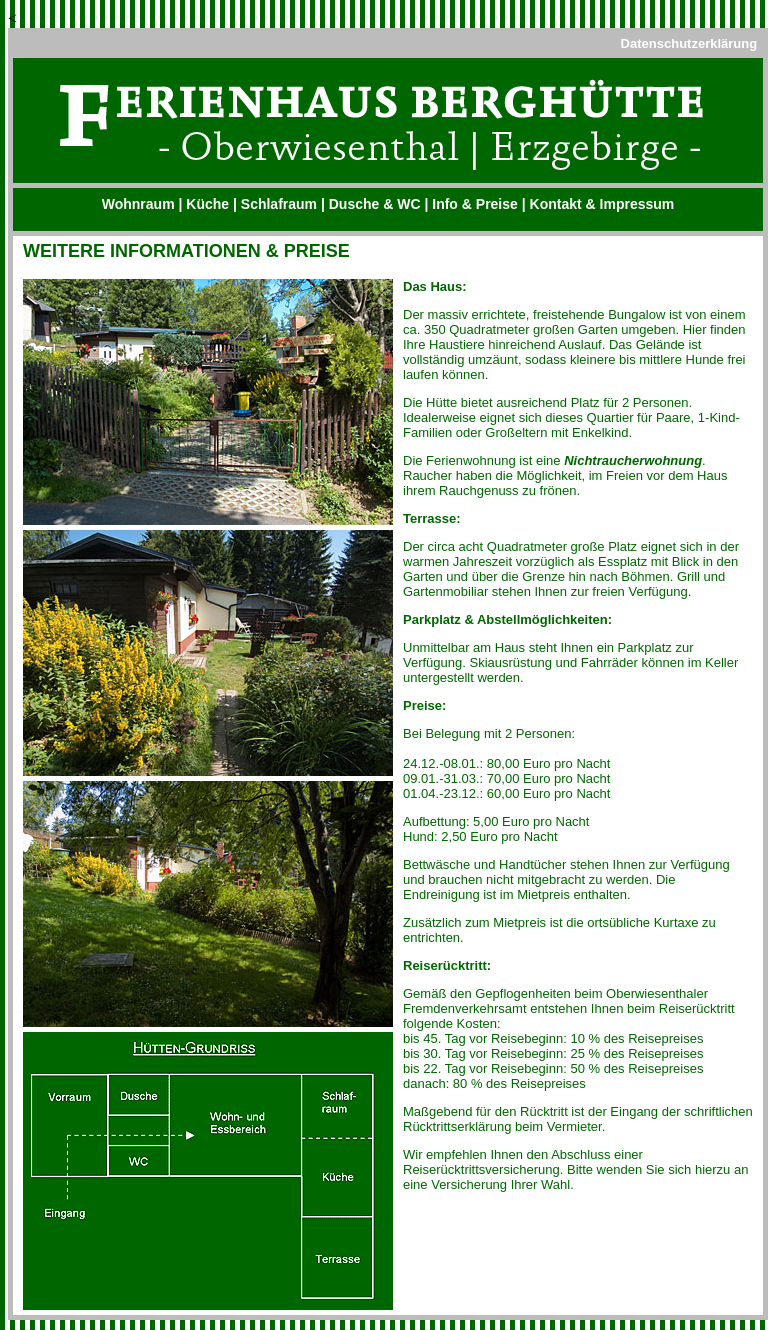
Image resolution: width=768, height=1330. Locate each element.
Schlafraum (279, 204)
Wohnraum (138, 204)
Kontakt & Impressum (602, 204)
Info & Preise (475, 204)
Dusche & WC (375, 204)
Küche (207, 204)
